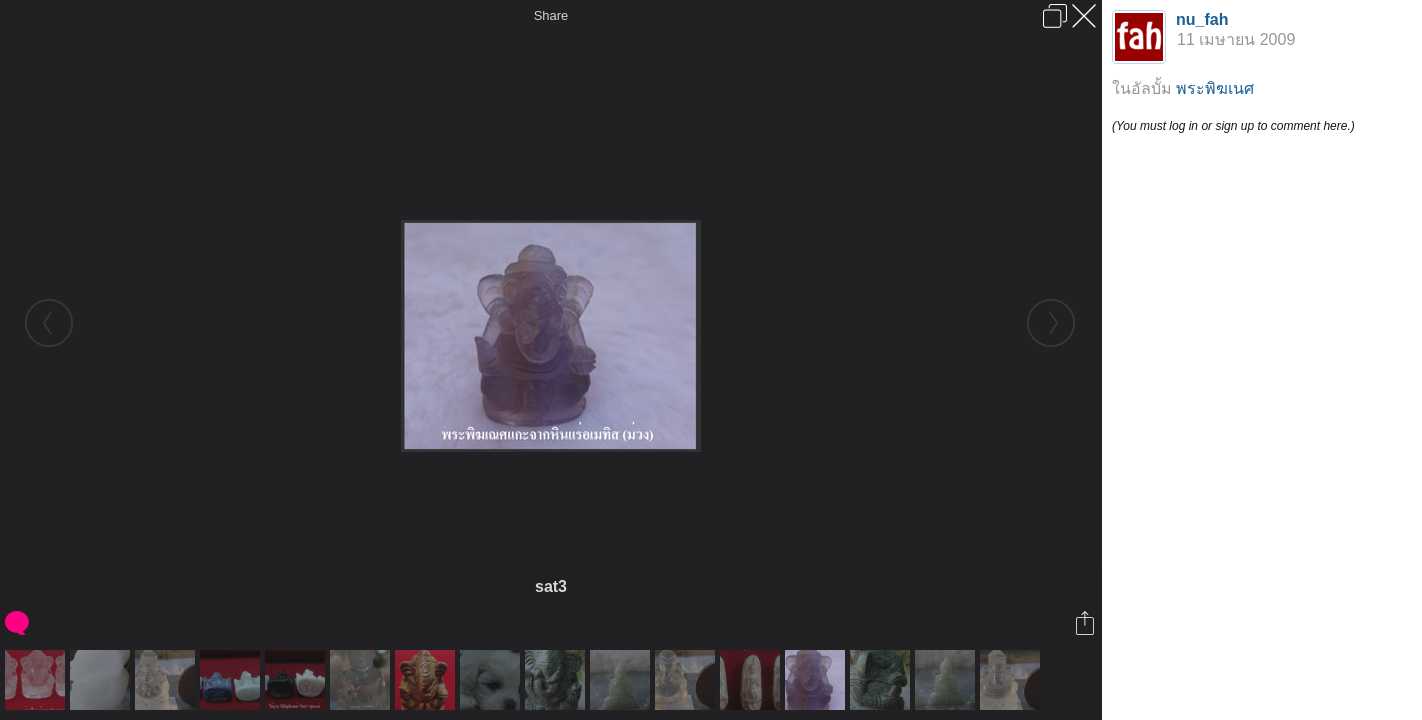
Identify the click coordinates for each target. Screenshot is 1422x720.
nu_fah (1202, 19)
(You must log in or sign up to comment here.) (1233, 126)
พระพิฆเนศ (1215, 88)
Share (551, 15)
